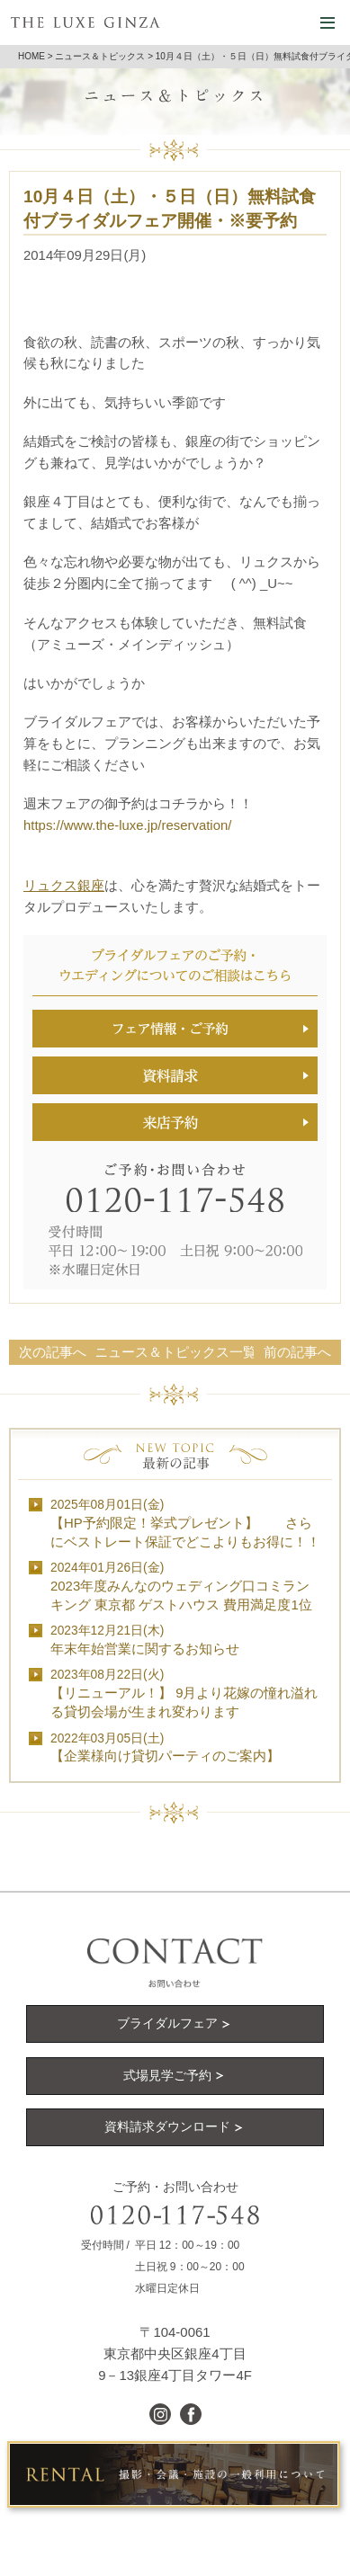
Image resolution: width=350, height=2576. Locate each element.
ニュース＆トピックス (100, 56)
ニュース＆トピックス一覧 (175, 1351)
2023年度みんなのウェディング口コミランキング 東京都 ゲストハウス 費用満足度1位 (181, 1586)
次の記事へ (52, 1351)
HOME (31, 56)
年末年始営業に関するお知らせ (144, 1640)
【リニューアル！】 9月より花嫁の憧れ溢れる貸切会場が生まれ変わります (184, 1693)
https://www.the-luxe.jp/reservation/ (127, 825)
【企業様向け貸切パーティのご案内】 (165, 1748)
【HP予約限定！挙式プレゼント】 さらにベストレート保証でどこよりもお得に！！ (185, 1523)
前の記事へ (297, 1351)
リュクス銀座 (63, 885)
